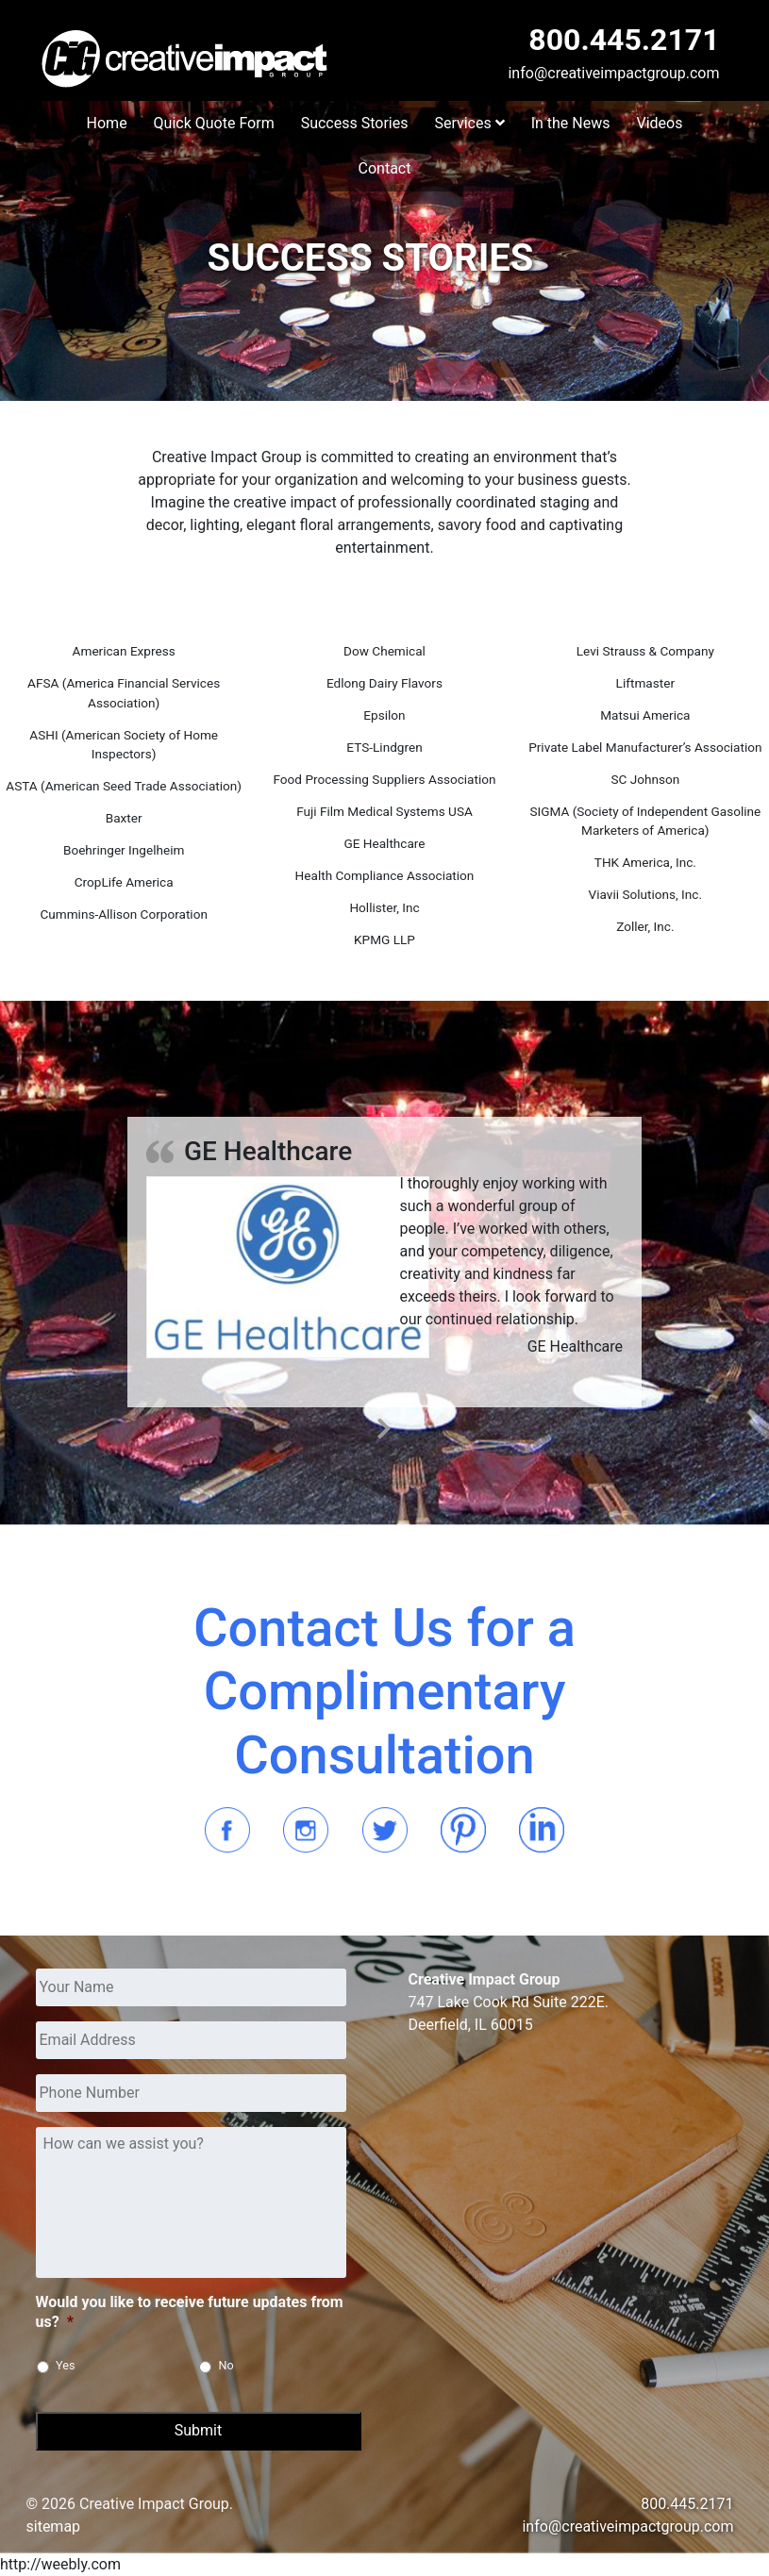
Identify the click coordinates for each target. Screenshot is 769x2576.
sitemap (53, 2526)
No (226, 2365)
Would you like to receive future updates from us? (189, 2312)
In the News (570, 123)
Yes (65, 2365)
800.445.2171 (623, 40)
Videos (659, 123)
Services (469, 123)
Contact (385, 168)
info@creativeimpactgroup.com (613, 73)
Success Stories (355, 123)
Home (107, 123)
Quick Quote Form (214, 123)
